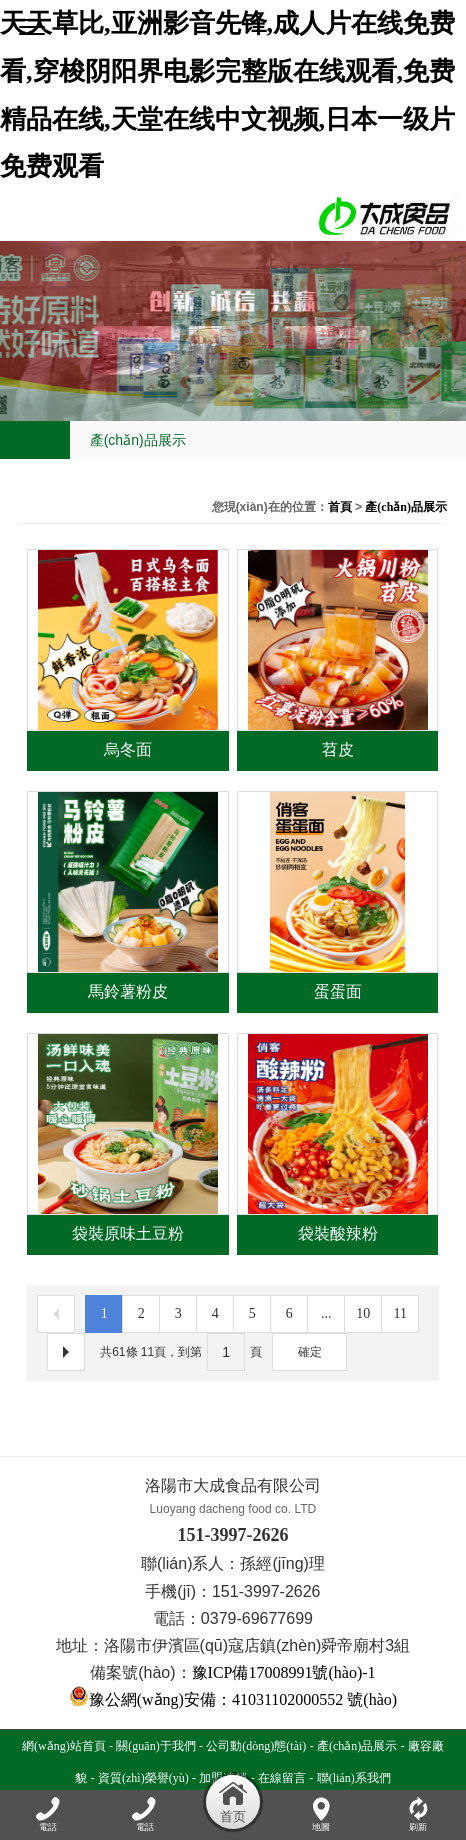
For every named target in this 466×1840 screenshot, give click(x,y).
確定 (310, 1352)
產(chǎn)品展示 (406, 507)
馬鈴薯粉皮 (128, 991)
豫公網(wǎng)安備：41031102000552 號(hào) (233, 1699)
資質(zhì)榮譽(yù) (143, 1778)
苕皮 (338, 749)
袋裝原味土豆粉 (128, 1233)
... (326, 1313)
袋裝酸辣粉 (338, 1233)
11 (399, 1313)
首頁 (340, 507)
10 (363, 1313)
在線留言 (282, 1778)
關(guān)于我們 (155, 1746)
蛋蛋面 (338, 991)
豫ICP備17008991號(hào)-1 (284, 1672)
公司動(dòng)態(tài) (256, 1746)
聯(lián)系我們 (354, 1778)
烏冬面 (128, 749)
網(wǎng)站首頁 (64, 1746)
